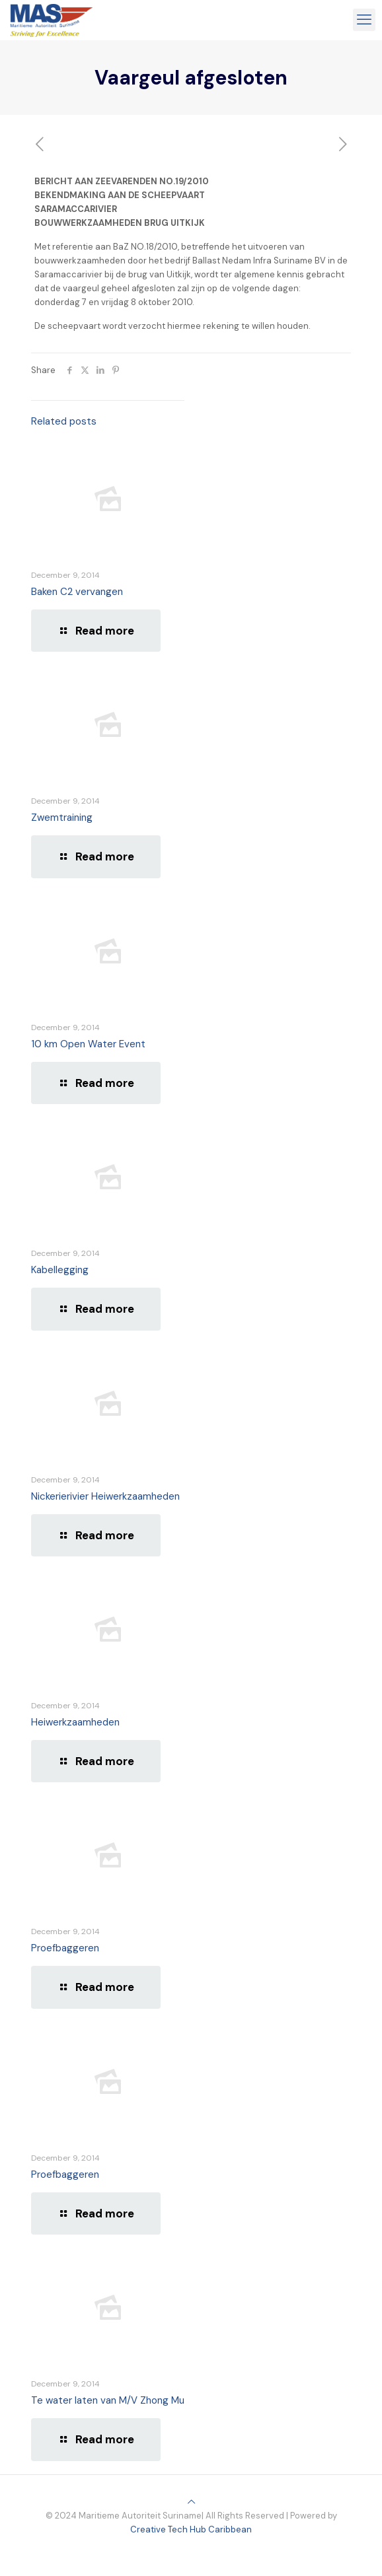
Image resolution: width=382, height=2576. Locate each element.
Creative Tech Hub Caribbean (191, 2529)
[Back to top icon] (191, 2501)
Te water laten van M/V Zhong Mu (107, 2400)
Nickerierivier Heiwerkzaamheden (105, 1496)
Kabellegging (60, 1269)
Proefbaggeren (65, 1948)
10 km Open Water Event (88, 1044)
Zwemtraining (62, 817)
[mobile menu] (364, 20)
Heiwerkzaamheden (75, 1722)
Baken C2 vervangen (77, 591)
